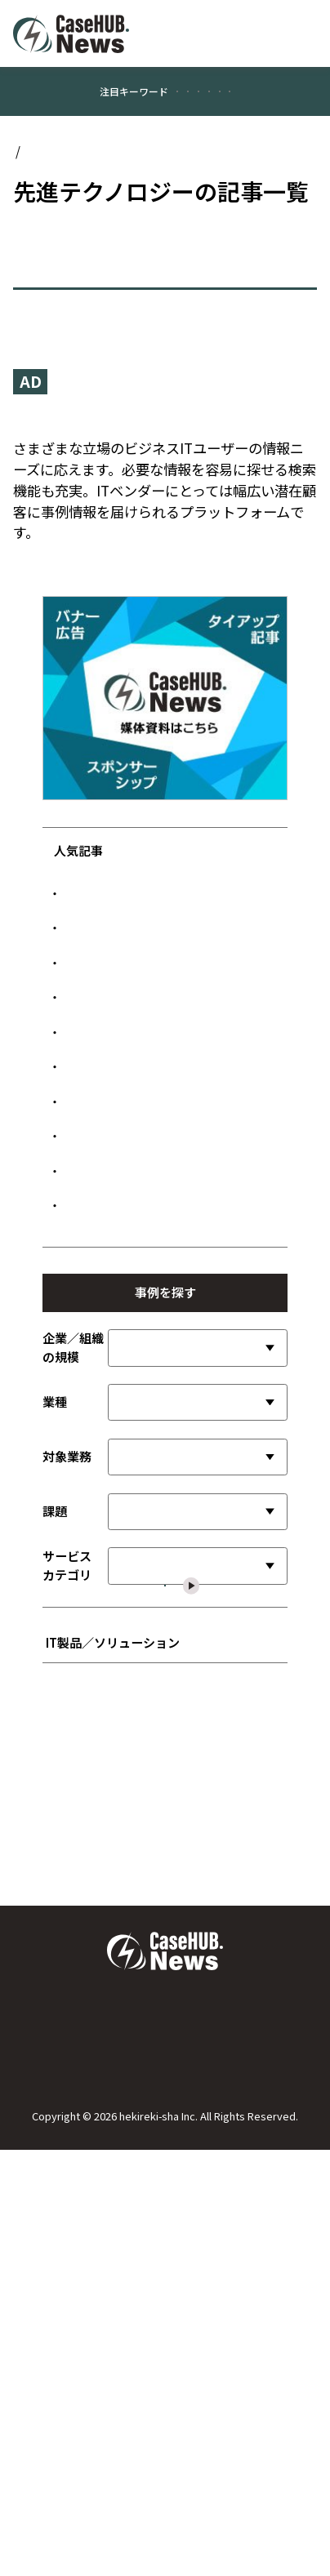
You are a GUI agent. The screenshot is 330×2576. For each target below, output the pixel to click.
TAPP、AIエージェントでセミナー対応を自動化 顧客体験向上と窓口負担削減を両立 (170, 1062)
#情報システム (217, 151)
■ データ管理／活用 (105, 2217)
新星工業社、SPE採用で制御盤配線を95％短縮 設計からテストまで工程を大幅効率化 (167, 1424)
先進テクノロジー (163, 212)
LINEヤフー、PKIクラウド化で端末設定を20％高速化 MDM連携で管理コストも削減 (172, 993)
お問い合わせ (165, 2464)
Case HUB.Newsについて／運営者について (165, 2431)
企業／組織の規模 (73, 1705)
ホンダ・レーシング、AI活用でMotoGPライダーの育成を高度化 (168, 1554)
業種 (54, 1759)
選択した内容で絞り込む (175, 1989)
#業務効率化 (148, 116)
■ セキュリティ (93, 2296)
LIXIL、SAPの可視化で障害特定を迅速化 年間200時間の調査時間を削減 (176, 1191)
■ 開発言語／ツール (105, 2192)
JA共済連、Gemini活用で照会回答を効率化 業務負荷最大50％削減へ (167, 1312)
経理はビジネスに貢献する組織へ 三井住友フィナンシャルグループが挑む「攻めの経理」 (170, 1494)
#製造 (213, 116)
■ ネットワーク (93, 2270)
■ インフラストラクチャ (116, 2244)
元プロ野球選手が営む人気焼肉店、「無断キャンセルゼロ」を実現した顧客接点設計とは (170, 1131)
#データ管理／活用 (121, 151)
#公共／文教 (277, 116)
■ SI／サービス (93, 2140)
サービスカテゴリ (66, 1923)
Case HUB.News (59, 212)
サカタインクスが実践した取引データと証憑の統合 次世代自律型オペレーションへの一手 (170, 1251)
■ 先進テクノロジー (104, 2166)
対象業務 (66, 1813)
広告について (165, 2497)
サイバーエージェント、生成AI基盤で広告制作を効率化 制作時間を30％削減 (169, 1364)
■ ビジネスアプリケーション (127, 2114)
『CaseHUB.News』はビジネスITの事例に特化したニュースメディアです (158, 490)
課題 (54, 1868)
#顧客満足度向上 (62, 116)
